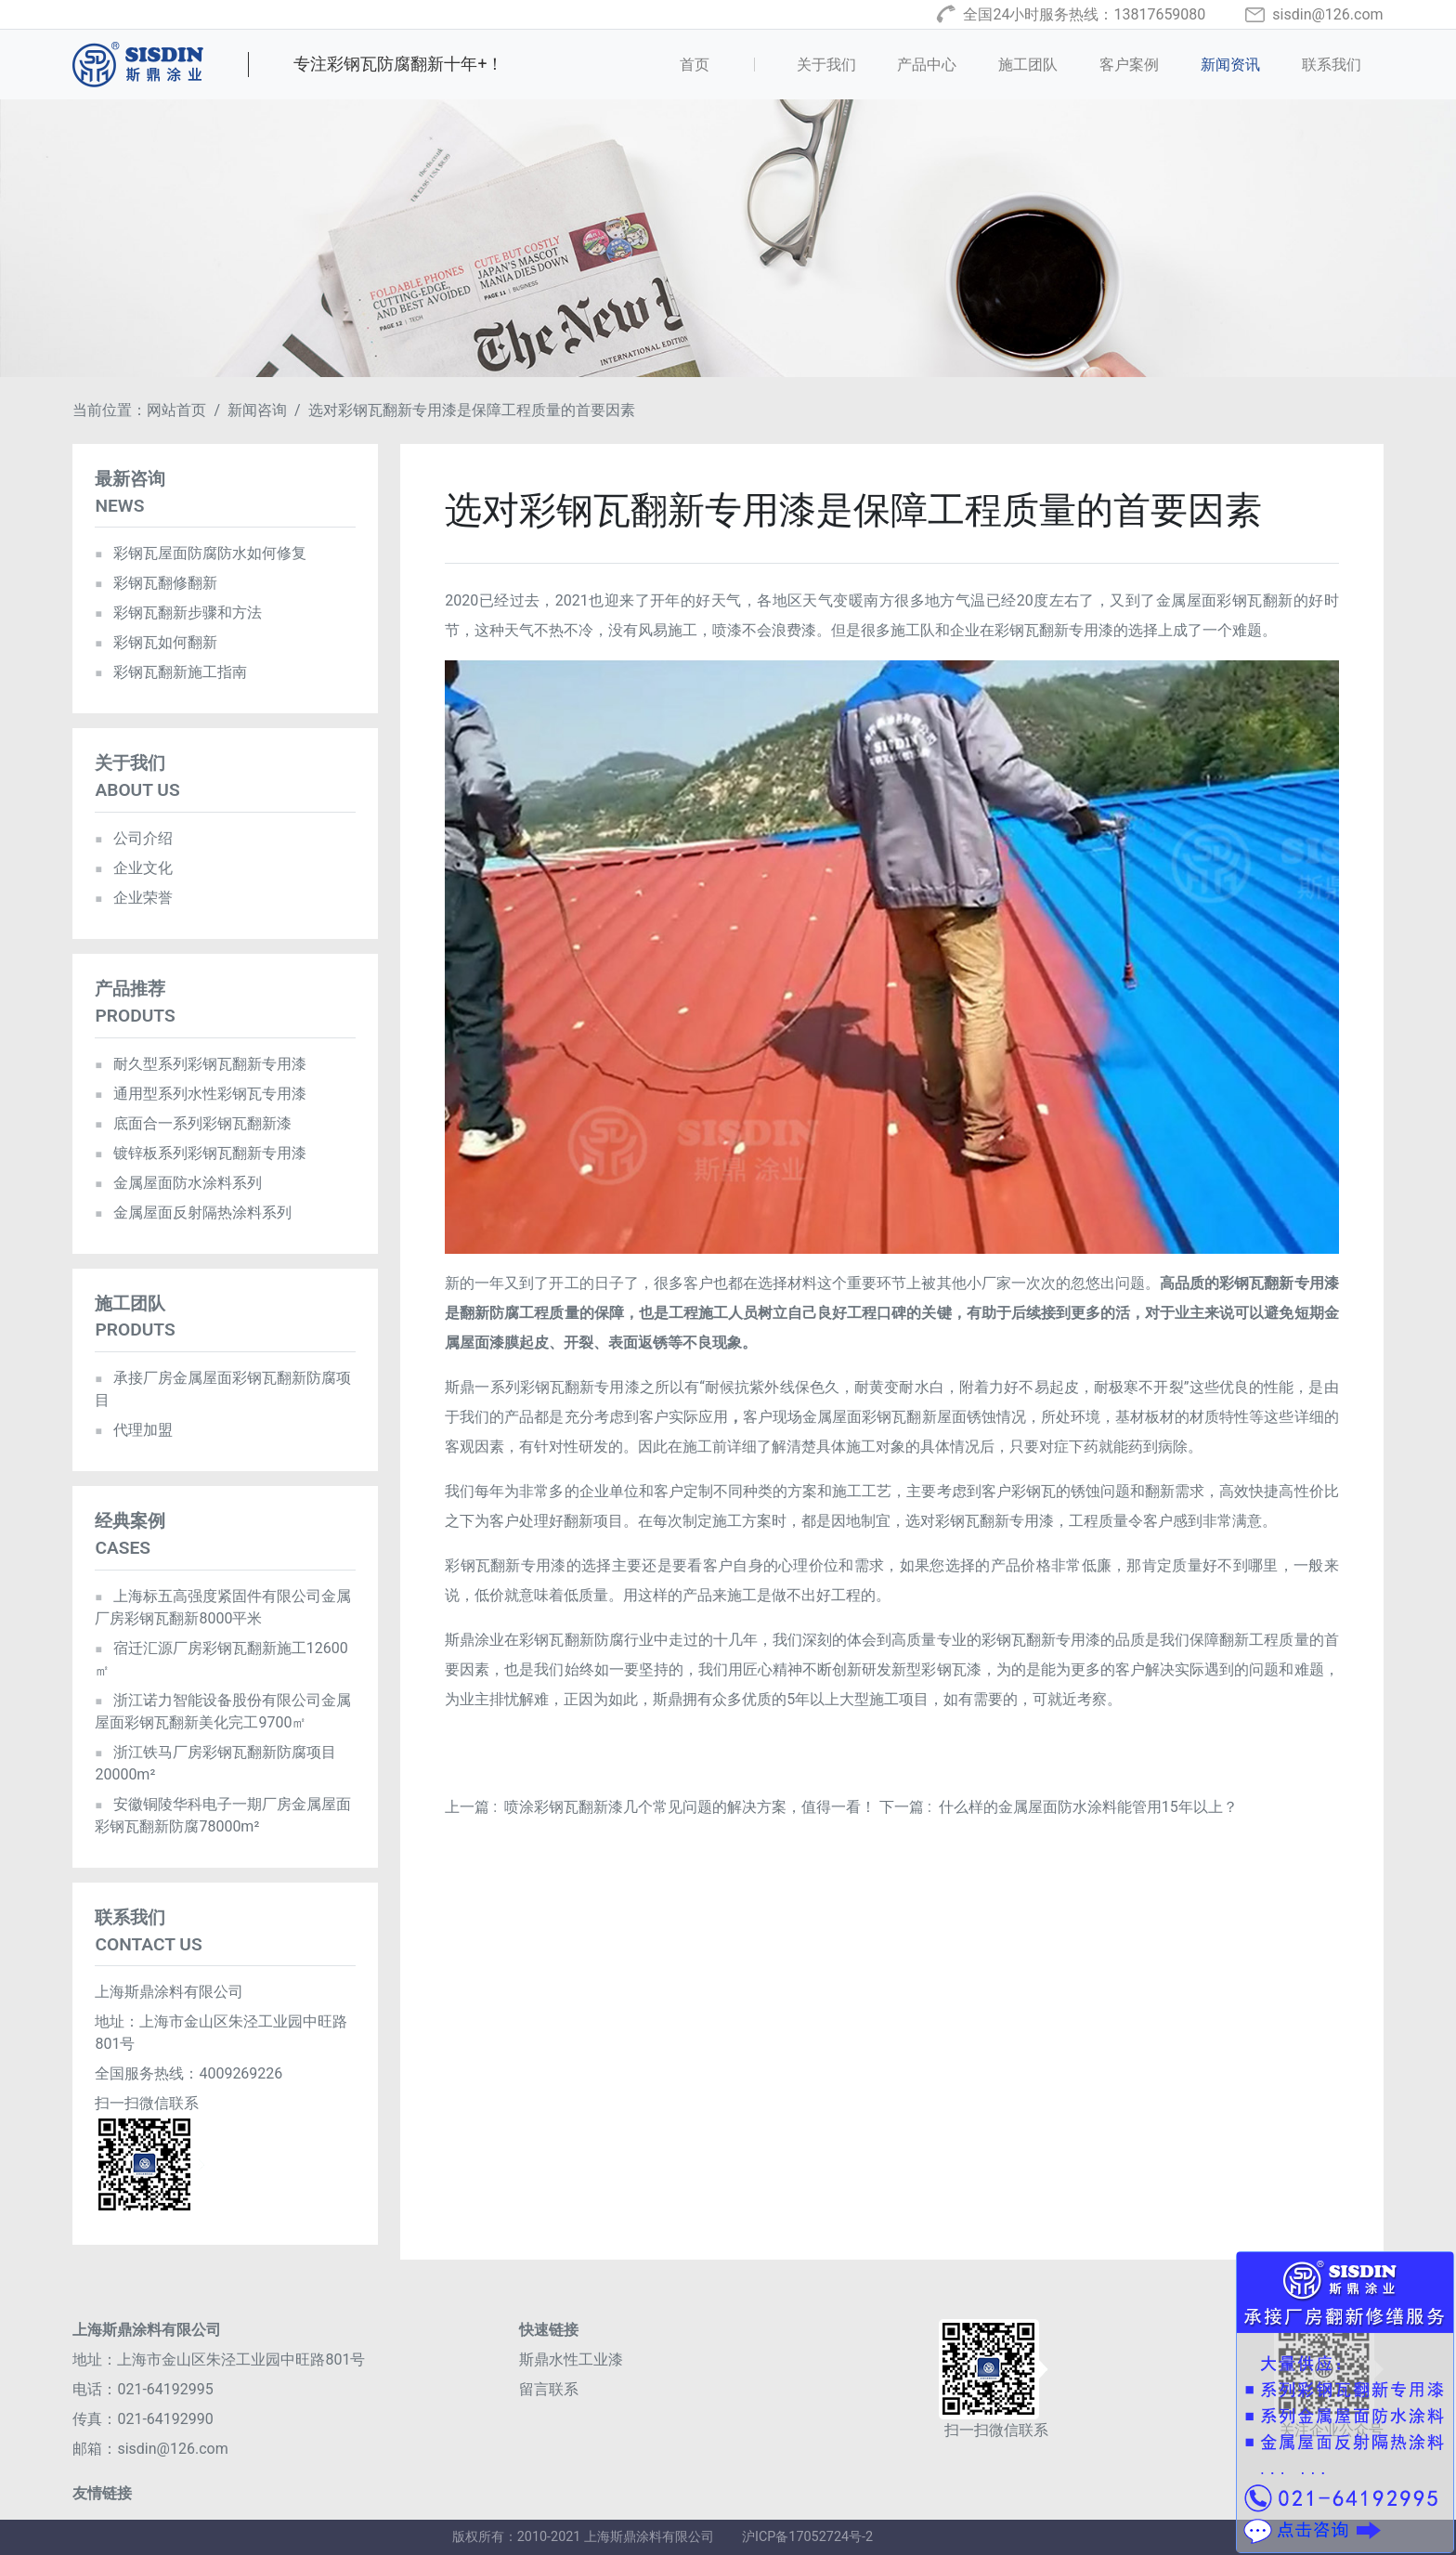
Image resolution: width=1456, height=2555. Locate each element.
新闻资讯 (1230, 64)
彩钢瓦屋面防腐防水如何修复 (200, 553)
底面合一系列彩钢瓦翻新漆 (193, 1123)
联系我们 (1331, 64)
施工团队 (1028, 64)
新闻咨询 (257, 410)
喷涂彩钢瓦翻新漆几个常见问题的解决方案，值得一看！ (690, 1807)
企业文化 (133, 868)
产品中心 (926, 64)
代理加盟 (133, 1430)
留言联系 (548, 2389)
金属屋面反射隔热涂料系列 (193, 1212)
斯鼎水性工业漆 (571, 2359)
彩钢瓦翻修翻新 (155, 583)
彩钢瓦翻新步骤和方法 (178, 612)
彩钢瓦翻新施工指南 (170, 672)
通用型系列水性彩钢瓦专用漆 (200, 1093)
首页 (723, 63)
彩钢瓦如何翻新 (155, 642)
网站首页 (176, 410)
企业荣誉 (133, 897)
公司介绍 (133, 838)
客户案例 (1129, 64)
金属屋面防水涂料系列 (178, 1183)
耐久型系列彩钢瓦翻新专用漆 (200, 1064)
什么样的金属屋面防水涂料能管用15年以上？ (1088, 1807)
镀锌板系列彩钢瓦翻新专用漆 (200, 1153)
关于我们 (826, 64)
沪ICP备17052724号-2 (807, 2537)
